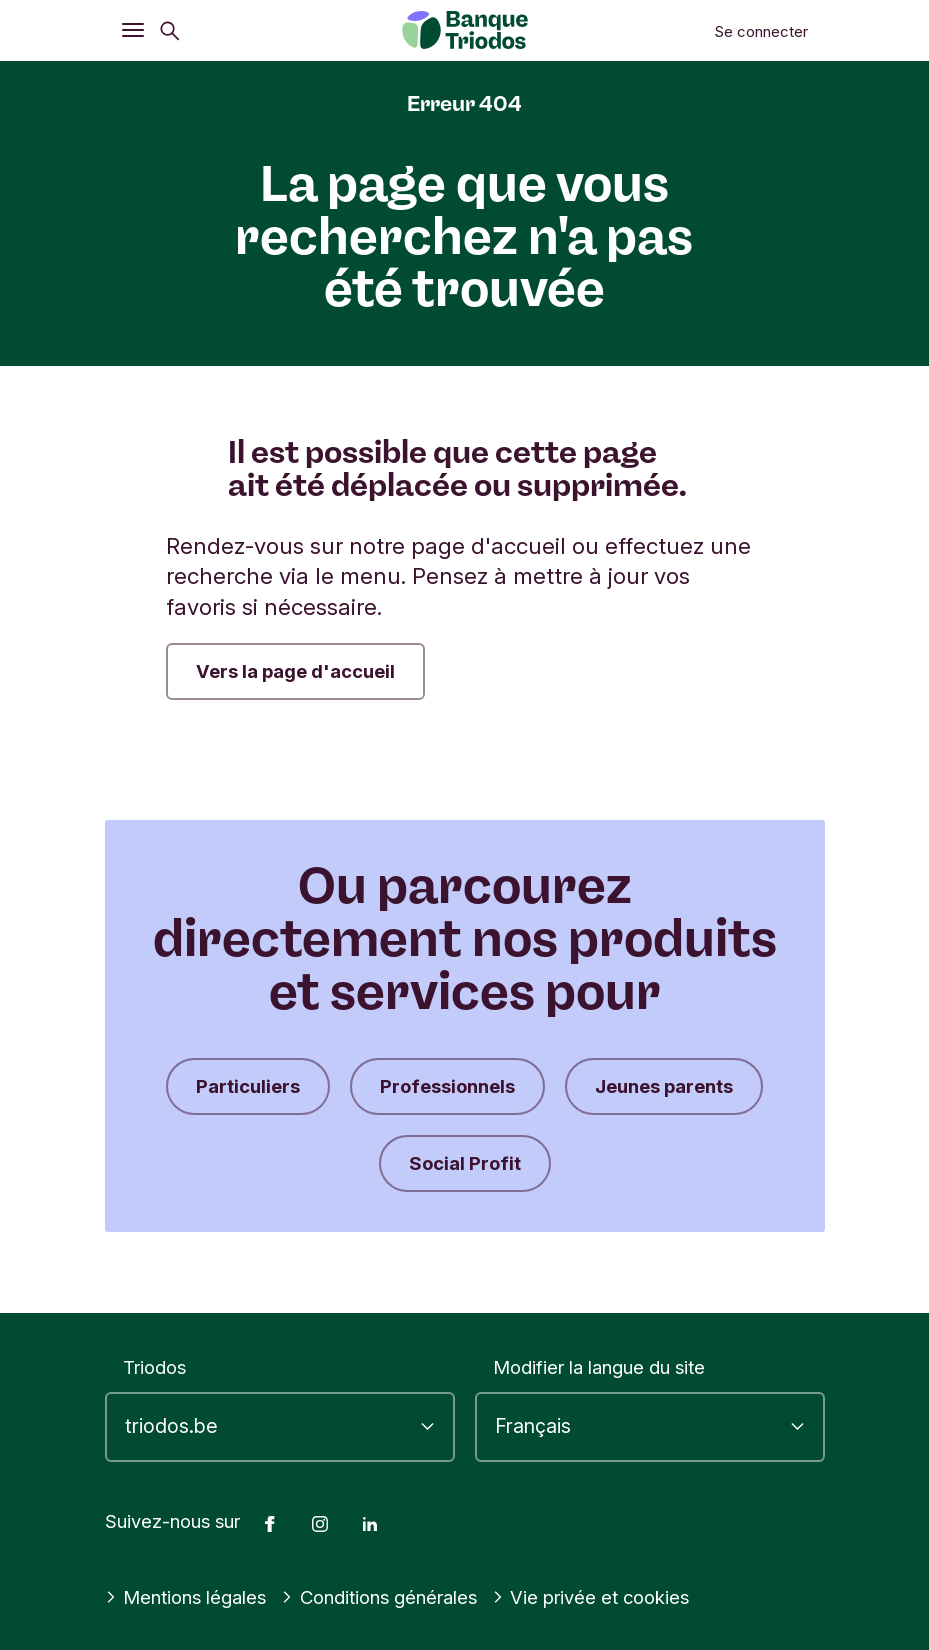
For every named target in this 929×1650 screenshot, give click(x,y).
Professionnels (447, 1086)
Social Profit (465, 1163)
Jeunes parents (664, 1086)
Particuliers (248, 1086)
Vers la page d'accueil (295, 671)
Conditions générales (379, 1597)
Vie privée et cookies (591, 1597)
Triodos (154, 1367)
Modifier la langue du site (599, 1367)
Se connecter (761, 31)
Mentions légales (186, 1597)
